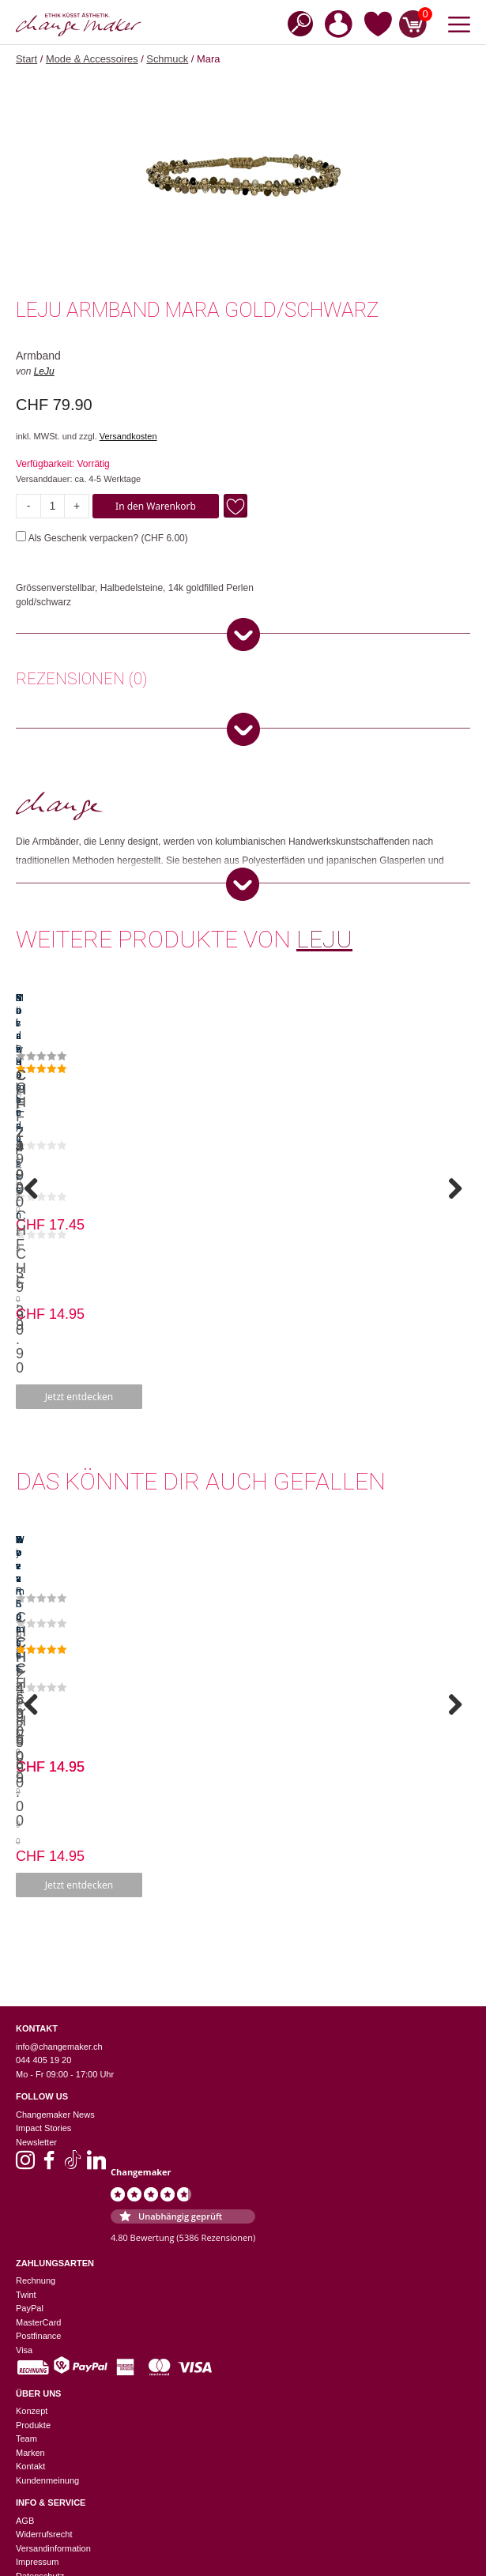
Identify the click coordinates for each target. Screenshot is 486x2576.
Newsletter (36, 1794)
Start (26, 59)
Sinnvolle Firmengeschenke (69, 2521)
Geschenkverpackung (58, 2508)
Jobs (25, 2494)
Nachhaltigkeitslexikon (59, 2452)
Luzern (29, 2343)
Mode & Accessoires (92, 59)
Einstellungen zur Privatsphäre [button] (75, 2241)
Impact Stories (43, 1780)
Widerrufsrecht (44, 2186)
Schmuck (167, 59)
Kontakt (30, 2118)
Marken (30, 2105)
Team (26, 2091)
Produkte (33, 2077)
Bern (25, 2330)
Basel (27, 2316)
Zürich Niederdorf (49, 2398)
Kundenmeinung (47, 2132)
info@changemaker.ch (59, 1699)
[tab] (81, 681)
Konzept (31, 2063)
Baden (28, 2302)
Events (29, 2480)
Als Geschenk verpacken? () (102, 538)
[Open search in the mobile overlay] (295, 22)
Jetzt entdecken (130, 1196)
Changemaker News (55, 1767)
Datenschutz (40, 2228)
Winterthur (36, 2385)
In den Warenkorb (155, 506)
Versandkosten (128, 436)
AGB (25, 2173)
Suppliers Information (57, 2466)
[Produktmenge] (52, 506)
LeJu (44, 371)
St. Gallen (35, 2358)
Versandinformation (53, 2200)
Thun (26, 2370)
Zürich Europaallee (52, 2412)
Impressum (37, 2214)
